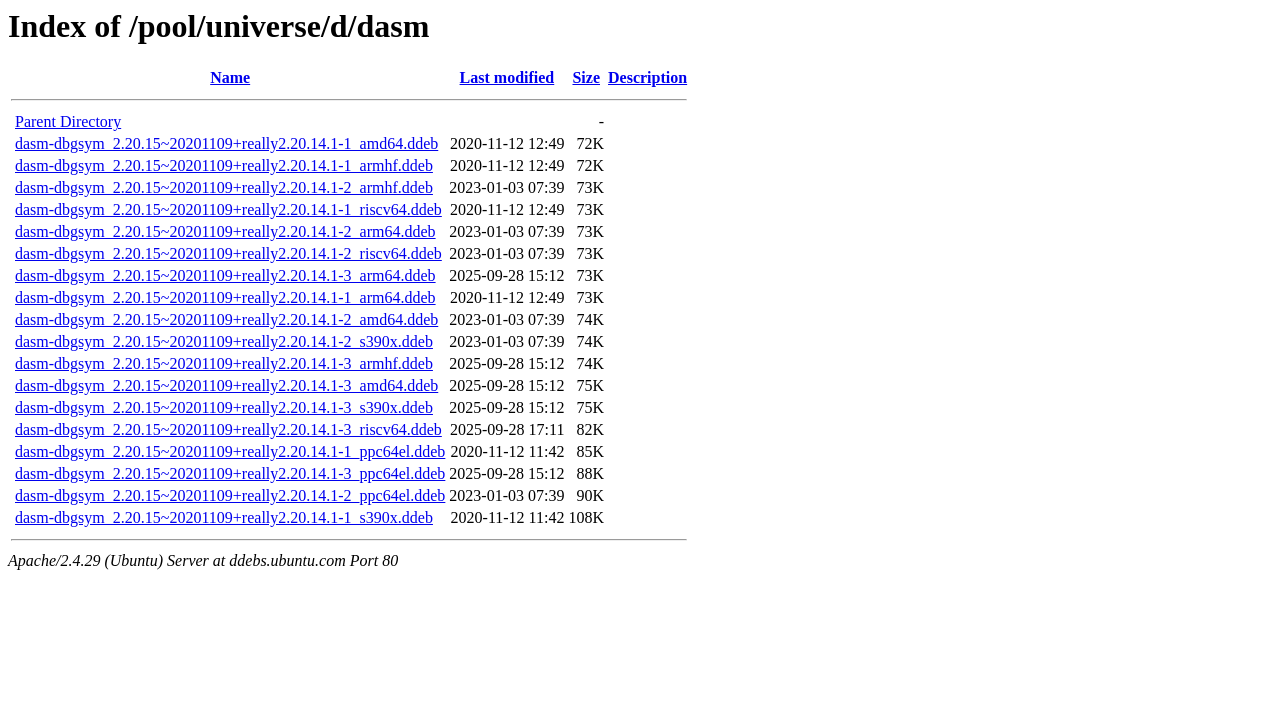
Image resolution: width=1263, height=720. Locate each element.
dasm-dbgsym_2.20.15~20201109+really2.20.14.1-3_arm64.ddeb (225, 275)
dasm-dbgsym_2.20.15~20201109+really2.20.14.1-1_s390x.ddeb (224, 517)
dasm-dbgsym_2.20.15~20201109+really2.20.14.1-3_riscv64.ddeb (228, 429)
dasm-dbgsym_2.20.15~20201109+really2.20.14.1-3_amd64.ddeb (226, 385)
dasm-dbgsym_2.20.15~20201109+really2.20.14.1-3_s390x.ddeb (224, 407)
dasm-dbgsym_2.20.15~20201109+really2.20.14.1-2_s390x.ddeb (224, 341)
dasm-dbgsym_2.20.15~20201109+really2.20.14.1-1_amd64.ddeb (226, 143)
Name (230, 77)
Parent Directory (68, 121)
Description (647, 77)
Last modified (507, 77)
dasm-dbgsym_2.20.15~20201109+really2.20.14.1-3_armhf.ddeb (224, 363)
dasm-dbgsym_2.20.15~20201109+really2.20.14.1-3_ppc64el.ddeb (230, 473)
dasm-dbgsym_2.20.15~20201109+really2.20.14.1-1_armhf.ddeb (224, 165)
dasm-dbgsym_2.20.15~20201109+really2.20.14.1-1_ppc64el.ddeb (230, 451)
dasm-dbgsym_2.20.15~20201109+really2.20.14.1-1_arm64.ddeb (225, 297)
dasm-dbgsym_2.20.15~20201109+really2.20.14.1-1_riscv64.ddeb (228, 209)
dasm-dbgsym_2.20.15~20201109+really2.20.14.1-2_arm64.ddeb (225, 231)
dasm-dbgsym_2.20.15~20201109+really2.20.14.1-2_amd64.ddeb (226, 319)
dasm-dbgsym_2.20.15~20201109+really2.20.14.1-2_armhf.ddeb (224, 187)
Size (586, 77)
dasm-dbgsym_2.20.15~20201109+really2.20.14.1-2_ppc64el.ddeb (230, 495)
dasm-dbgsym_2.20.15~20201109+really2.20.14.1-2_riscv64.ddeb (228, 253)
